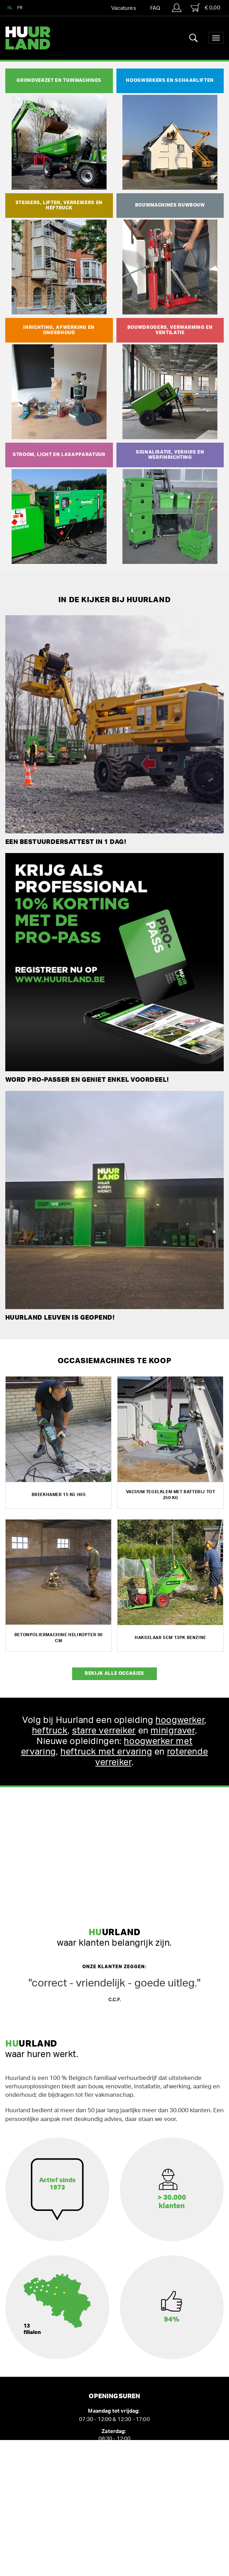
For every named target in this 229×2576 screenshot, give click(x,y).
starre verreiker (104, 1730)
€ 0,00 (205, 8)
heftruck (50, 1730)
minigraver (173, 1730)
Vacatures (123, 8)
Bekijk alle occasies (114, 1673)
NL (10, 8)
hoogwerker (179, 1720)
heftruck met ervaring (106, 1752)
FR (20, 8)
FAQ (155, 8)
